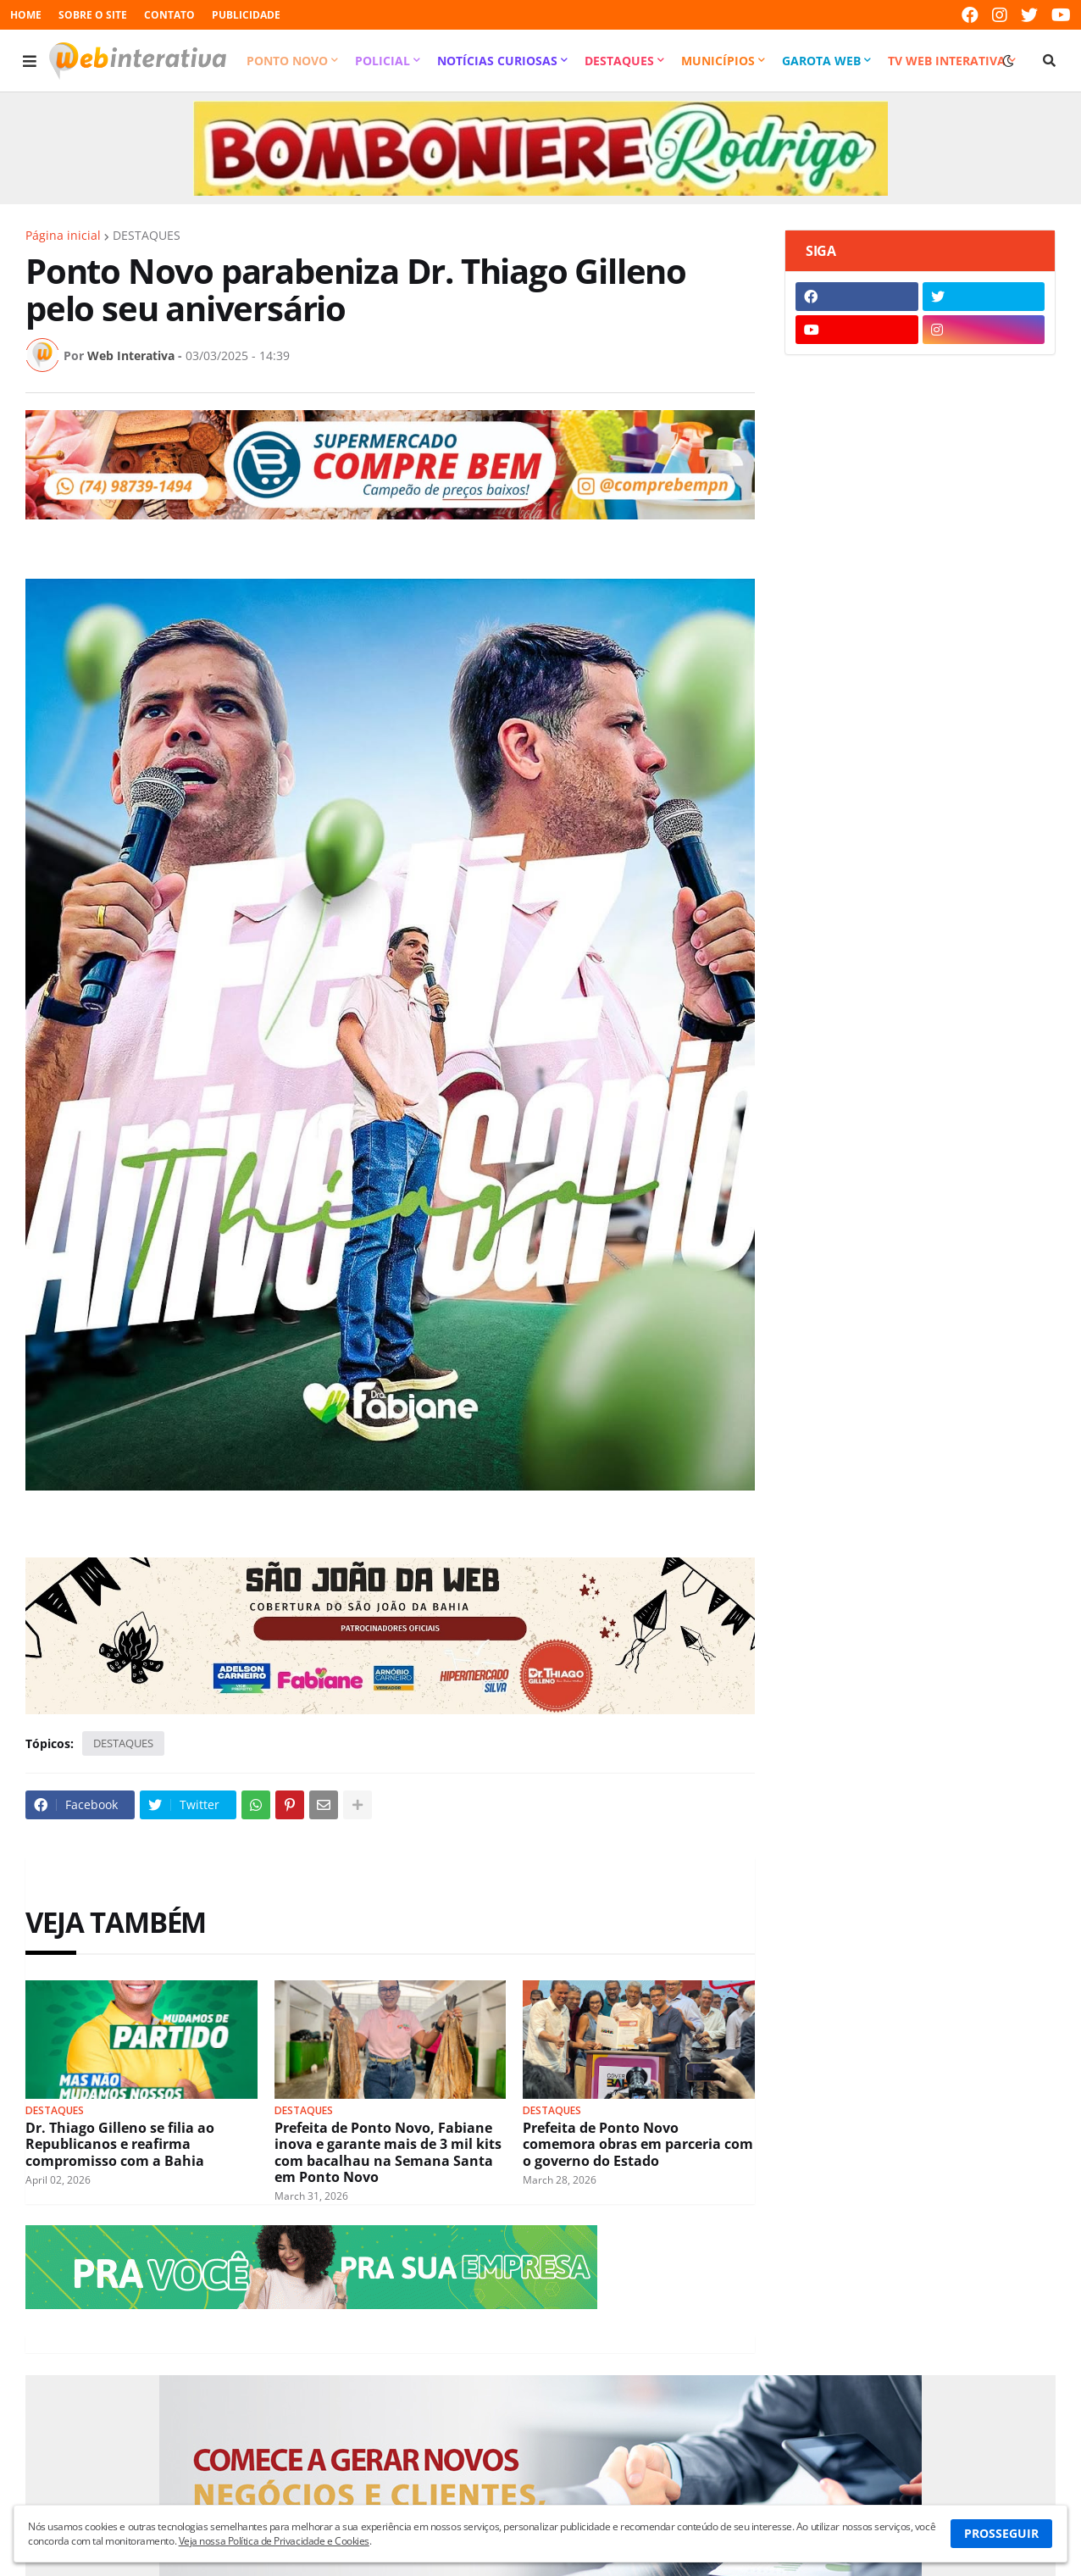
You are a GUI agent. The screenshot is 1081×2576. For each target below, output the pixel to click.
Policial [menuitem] (382, 61)
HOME (26, 15)
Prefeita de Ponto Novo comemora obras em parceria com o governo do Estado (638, 2144)
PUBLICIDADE (246, 15)
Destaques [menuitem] (619, 61)
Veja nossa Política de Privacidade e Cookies (274, 2541)
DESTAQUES (146, 236)
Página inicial (63, 236)
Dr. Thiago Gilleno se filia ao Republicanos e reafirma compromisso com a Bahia (119, 2144)
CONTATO (169, 15)
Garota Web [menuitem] (821, 61)
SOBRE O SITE (92, 15)
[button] (29, 61)
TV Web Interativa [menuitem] (947, 61)
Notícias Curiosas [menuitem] (497, 61)
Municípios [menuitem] (718, 61)
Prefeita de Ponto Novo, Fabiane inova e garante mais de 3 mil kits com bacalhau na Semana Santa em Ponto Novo (388, 2152)
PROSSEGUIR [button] (1001, 2533)
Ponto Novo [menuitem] (287, 61)
